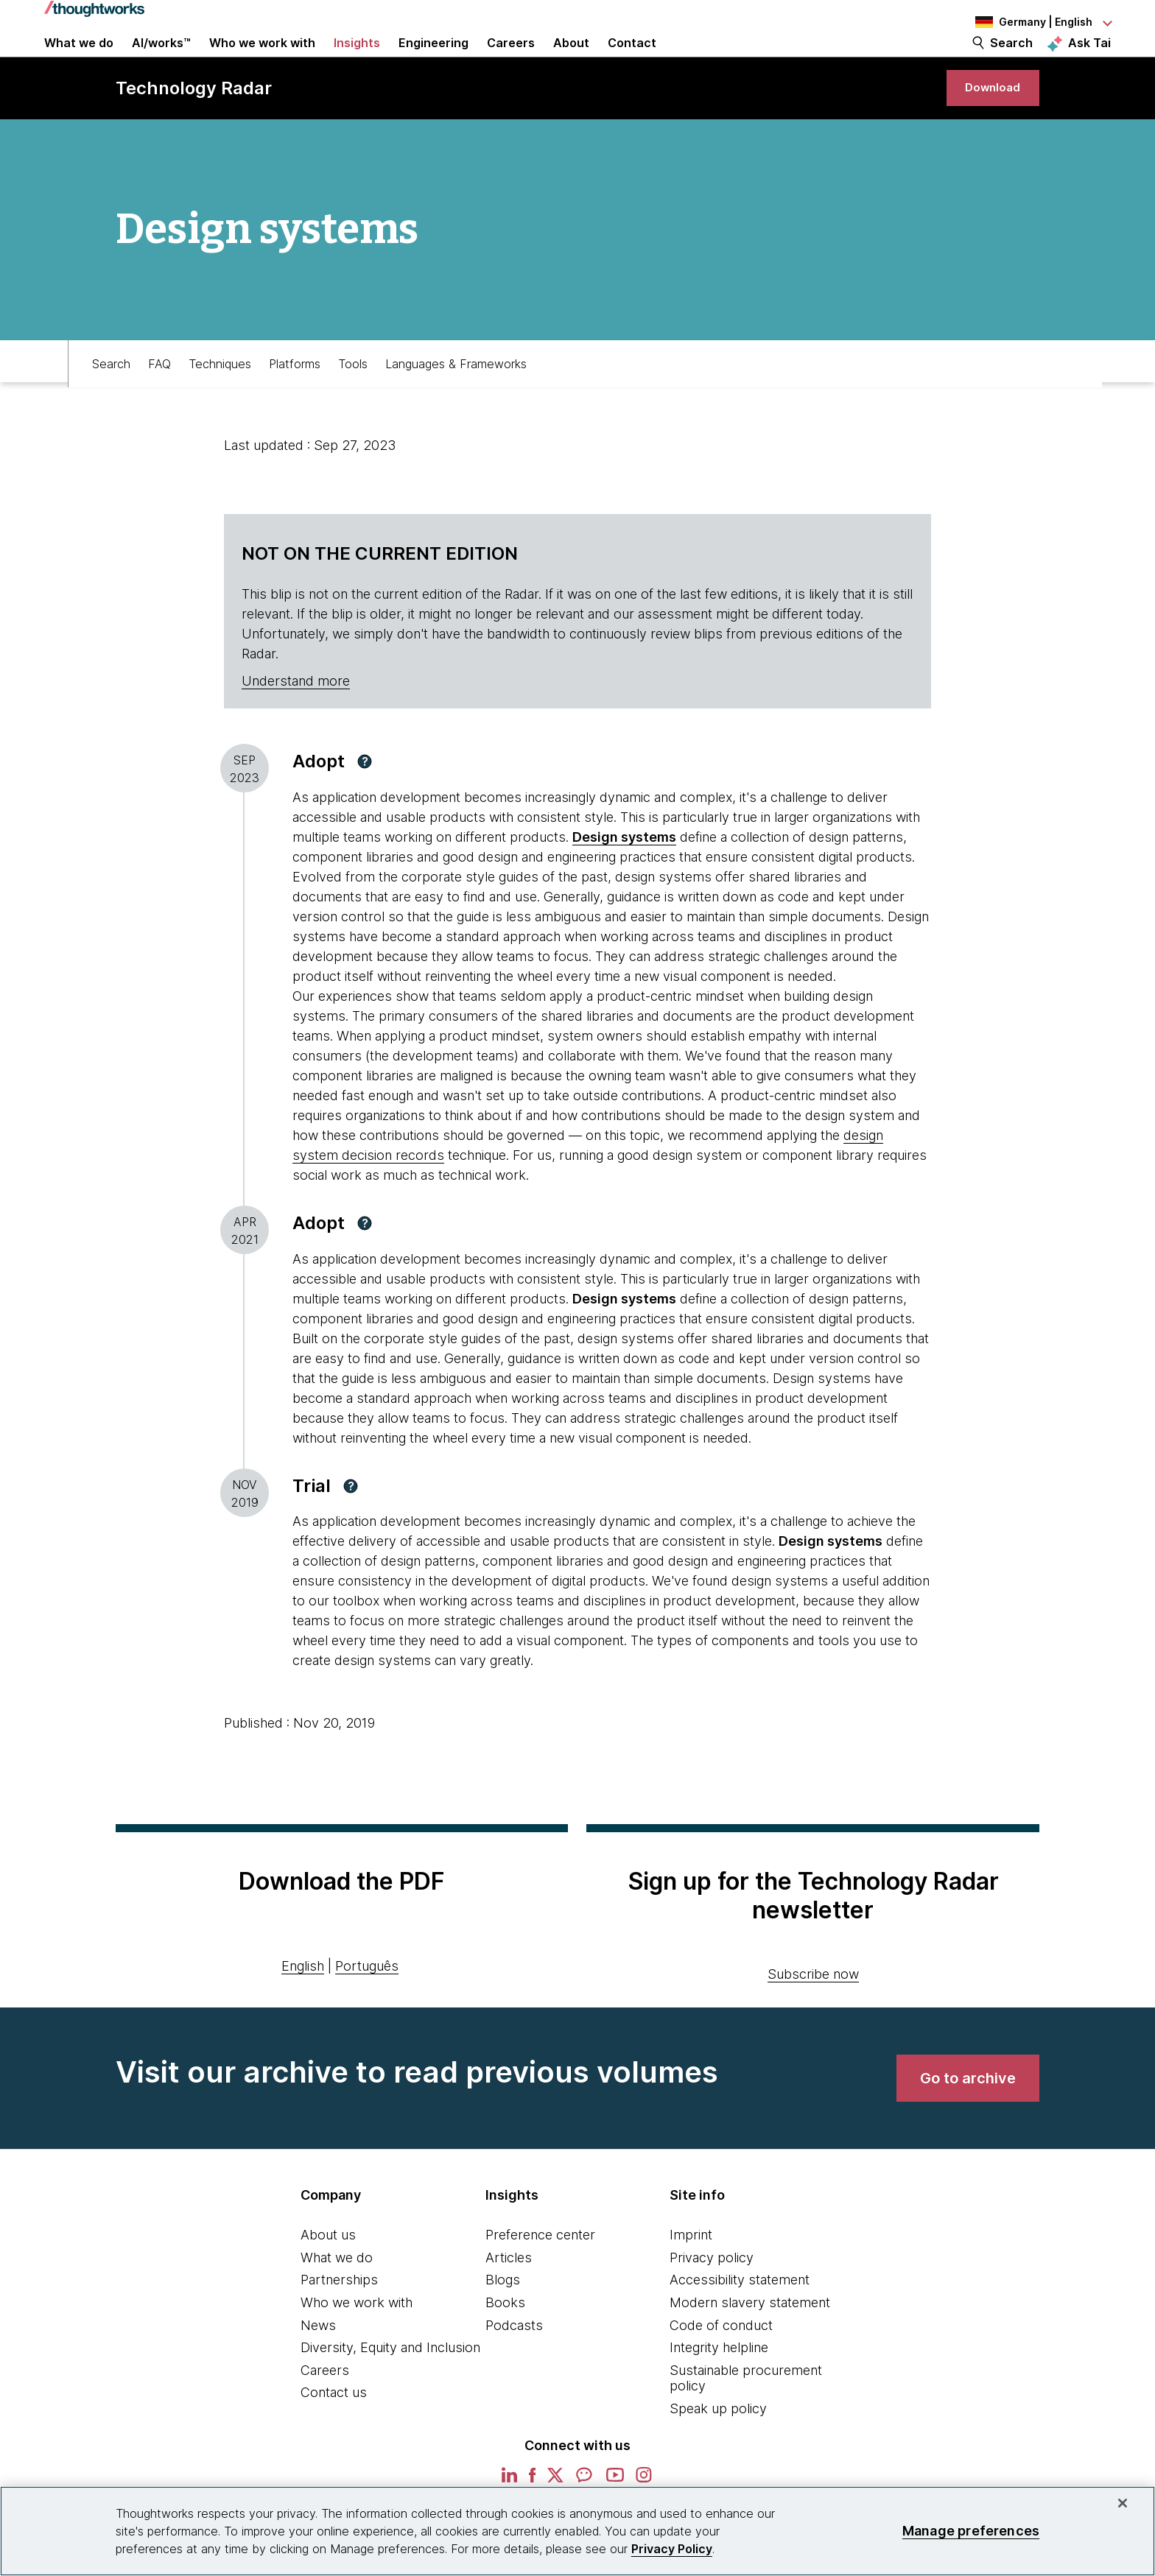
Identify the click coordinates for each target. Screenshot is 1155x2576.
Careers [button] (511, 60)
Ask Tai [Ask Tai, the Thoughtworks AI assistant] (1089, 59)
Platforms (294, 402)
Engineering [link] (433, 60)
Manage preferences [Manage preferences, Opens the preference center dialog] (970, 2530)
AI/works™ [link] (161, 60)
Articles (508, 2301)
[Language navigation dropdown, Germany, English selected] (1030, 22)
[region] (577, 2531)
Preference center (540, 2279)
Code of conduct (721, 2368)
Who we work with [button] (262, 60)
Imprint (691, 2279)
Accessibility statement (740, 2324)
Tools (353, 402)
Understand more (296, 725)
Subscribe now (813, 2018)
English (302, 2010)
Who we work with (356, 2346)
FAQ (159, 402)
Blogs (502, 2324)
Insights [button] (357, 60)
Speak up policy (718, 2452)
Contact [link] (632, 60)
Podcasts (514, 2368)
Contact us (334, 2436)
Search (1011, 60)
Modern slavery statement (750, 2346)
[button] (364, 805)
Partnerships (339, 2324)
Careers (325, 2414)
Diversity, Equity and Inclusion (390, 2391)
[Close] (1122, 2503)
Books (505, 2346)
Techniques (220, 402)
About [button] (571, 60)
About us (328, 2279)
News (318, 2368)
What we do (337, 2301)
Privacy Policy (671, 2548)
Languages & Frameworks (456, 402)
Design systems (624, 881)
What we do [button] (78, 60)
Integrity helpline (719, 2391)
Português (367, 2010)
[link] (983, 123)
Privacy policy (712, 2301)
